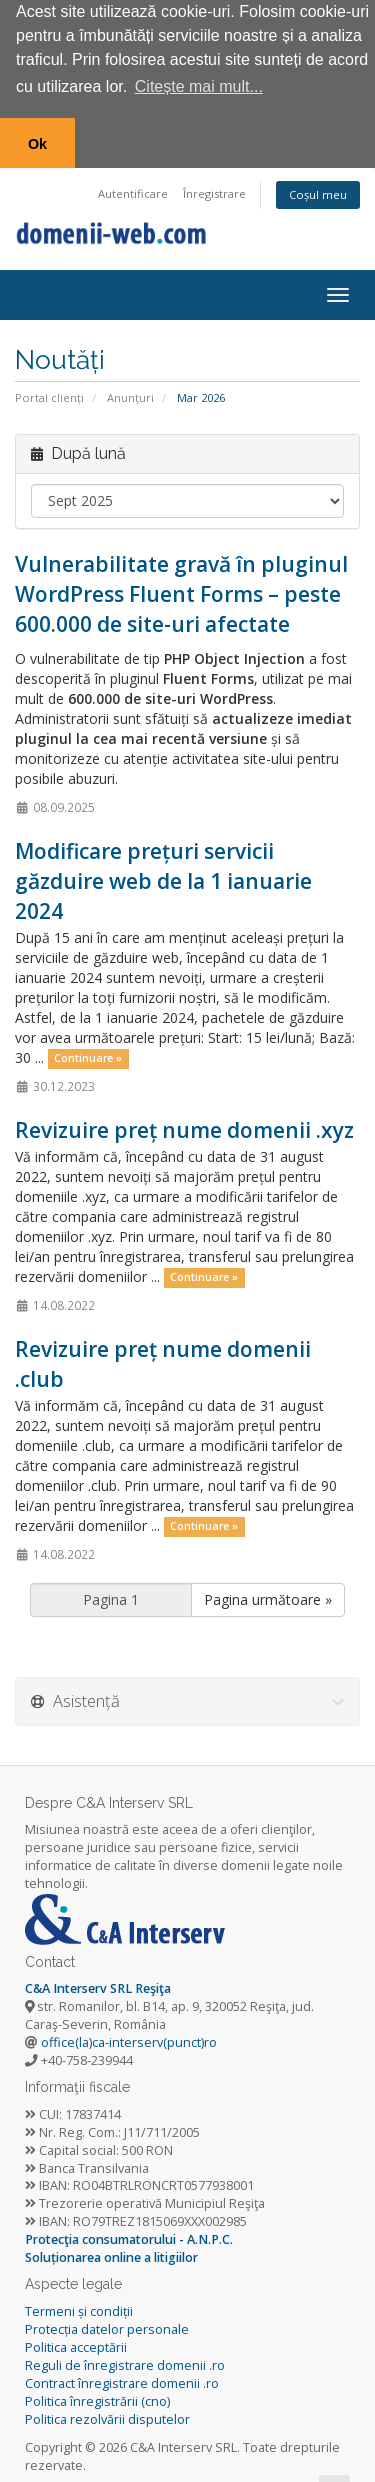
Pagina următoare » (268, 1594)
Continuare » (88, 1054)
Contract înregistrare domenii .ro (122, 2379)
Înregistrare (214, 189)
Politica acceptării (76, 2343)
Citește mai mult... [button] (199, 86)
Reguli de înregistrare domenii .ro (125, 2361)
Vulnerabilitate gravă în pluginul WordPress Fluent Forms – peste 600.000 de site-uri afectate (181, 589)
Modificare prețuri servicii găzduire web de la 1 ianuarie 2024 (163, 876)
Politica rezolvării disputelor (107, 2414)
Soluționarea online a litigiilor (111, 2253)
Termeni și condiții (79, 2307)
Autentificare (133, 189)
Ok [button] (37, 144)
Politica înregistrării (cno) (97, 2396)
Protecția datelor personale (107, 2325)
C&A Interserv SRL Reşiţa (98, 1984)
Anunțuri (130, 393)
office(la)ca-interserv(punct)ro (129, 2038)
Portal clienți (49, 393)
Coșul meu (318, 190)
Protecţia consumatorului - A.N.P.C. (129, 2235)
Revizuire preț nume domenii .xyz (184, 1125)
